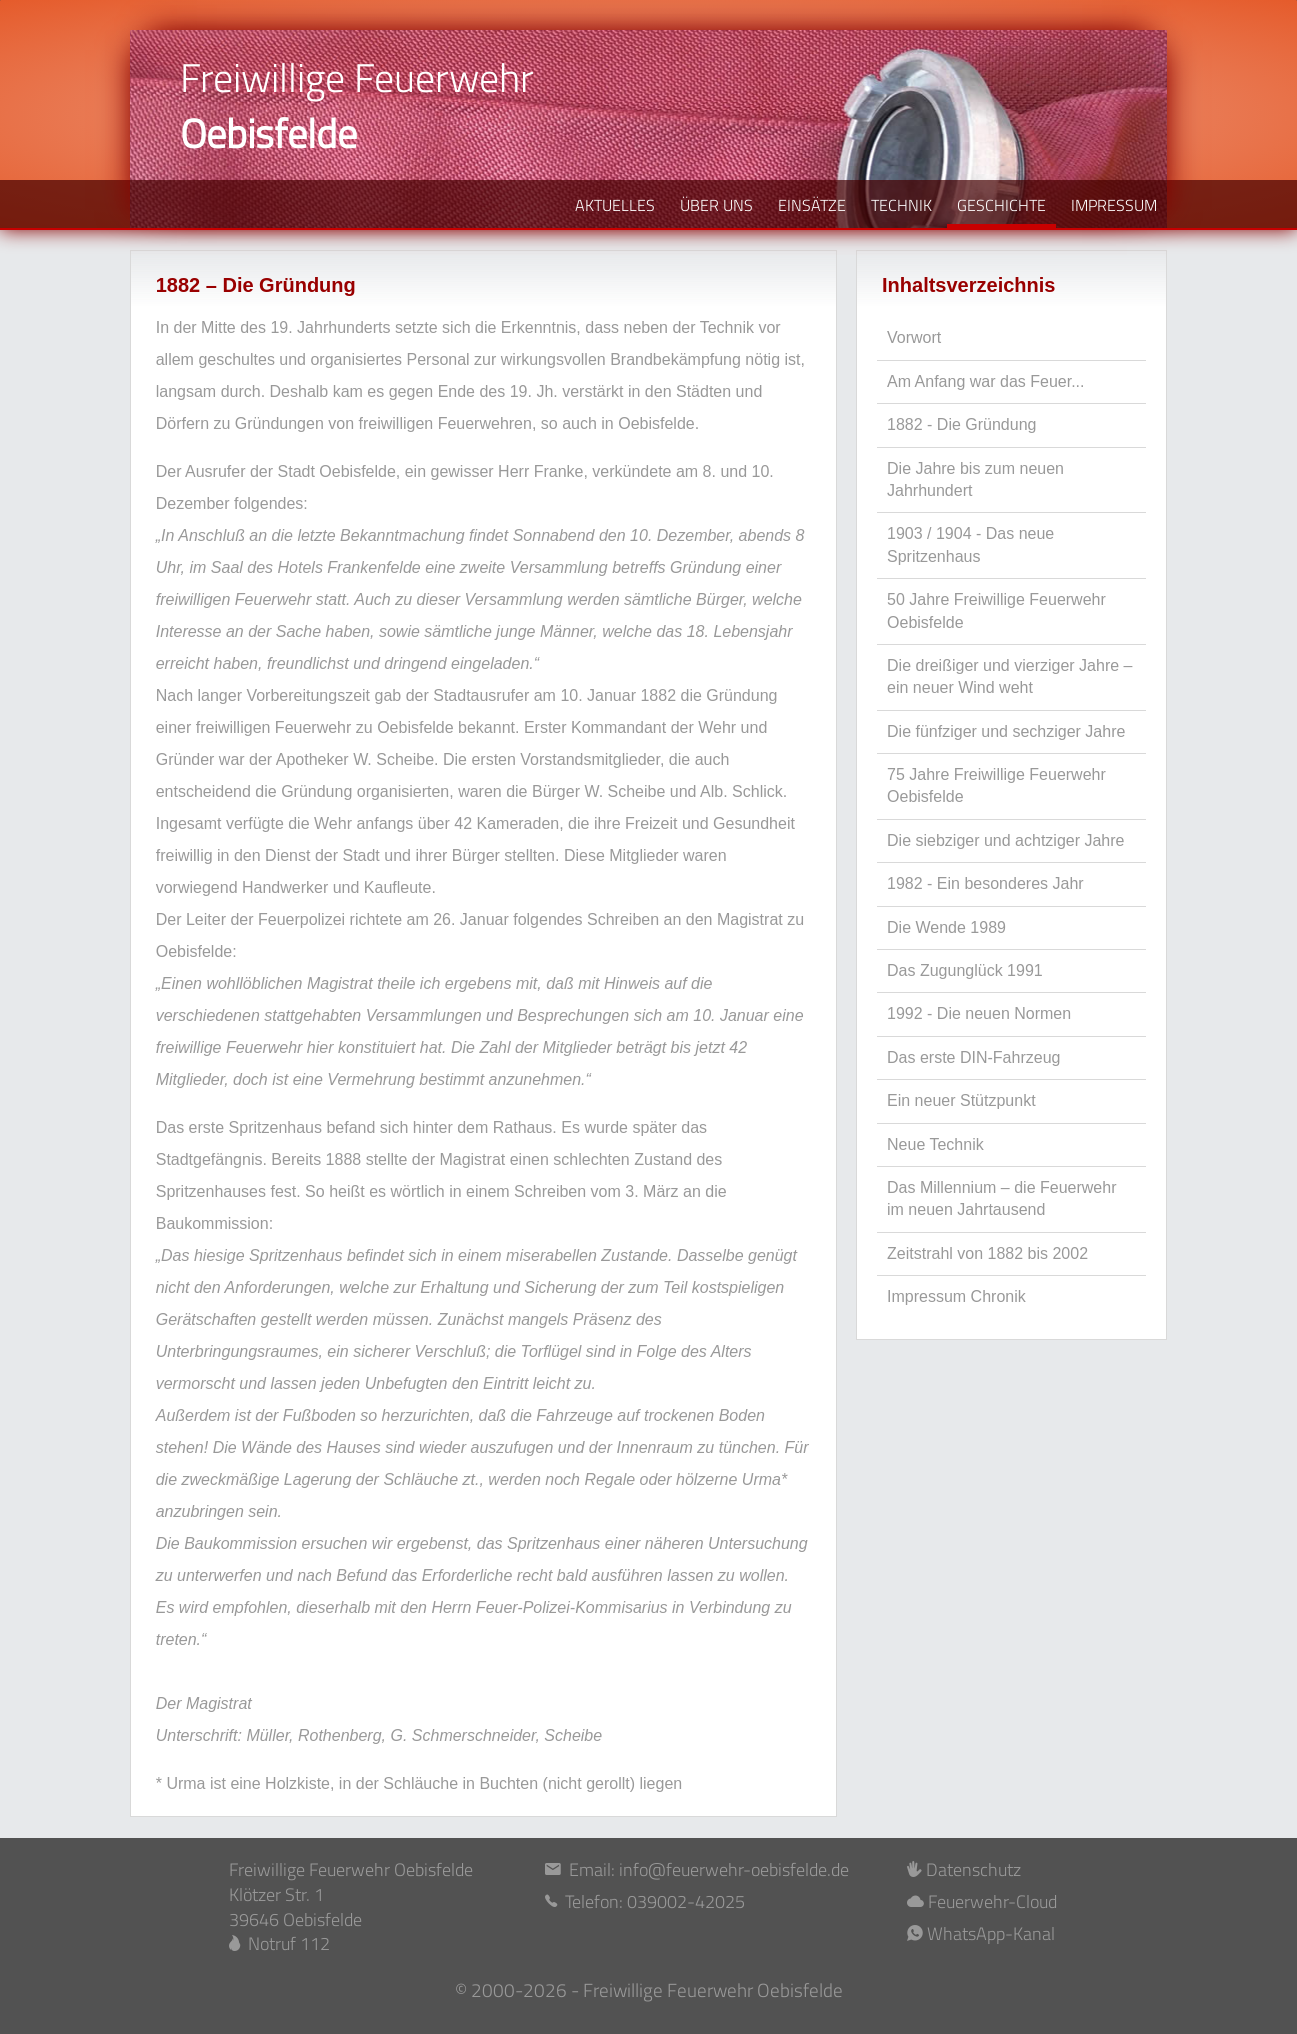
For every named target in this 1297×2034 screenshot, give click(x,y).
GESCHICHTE (1001, 205)
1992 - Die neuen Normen (979, 1013)
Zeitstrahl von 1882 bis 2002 (987, 1253)
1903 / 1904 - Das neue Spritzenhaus (970, 544)
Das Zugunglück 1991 (965, 970)
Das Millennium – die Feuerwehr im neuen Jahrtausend (1001, 1198)
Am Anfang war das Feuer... (985, 381)
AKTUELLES (615, 205)
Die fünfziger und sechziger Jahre (1006, 731)
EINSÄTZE (812, 205)
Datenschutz (964, 1870)
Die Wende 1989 (946, 927)
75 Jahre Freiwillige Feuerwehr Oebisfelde (996, 785)
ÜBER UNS (716, 205)
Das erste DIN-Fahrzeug (973, 1057)
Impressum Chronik (956, 1296)
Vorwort (914, 337)
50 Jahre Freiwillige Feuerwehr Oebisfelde (996, 610)
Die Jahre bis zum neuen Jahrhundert (975, 479)
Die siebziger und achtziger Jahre (1005, 840)
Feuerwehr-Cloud (982, 1902)
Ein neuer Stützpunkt (961, 1100)
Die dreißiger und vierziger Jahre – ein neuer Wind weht (1009, 676)
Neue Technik (935, 1144)
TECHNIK (901, 205)
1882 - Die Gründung (961, 424)
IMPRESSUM (1114, 205)
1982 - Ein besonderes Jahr (985, 883)
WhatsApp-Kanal (981, 1934)
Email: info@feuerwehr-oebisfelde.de (697, 1870)
